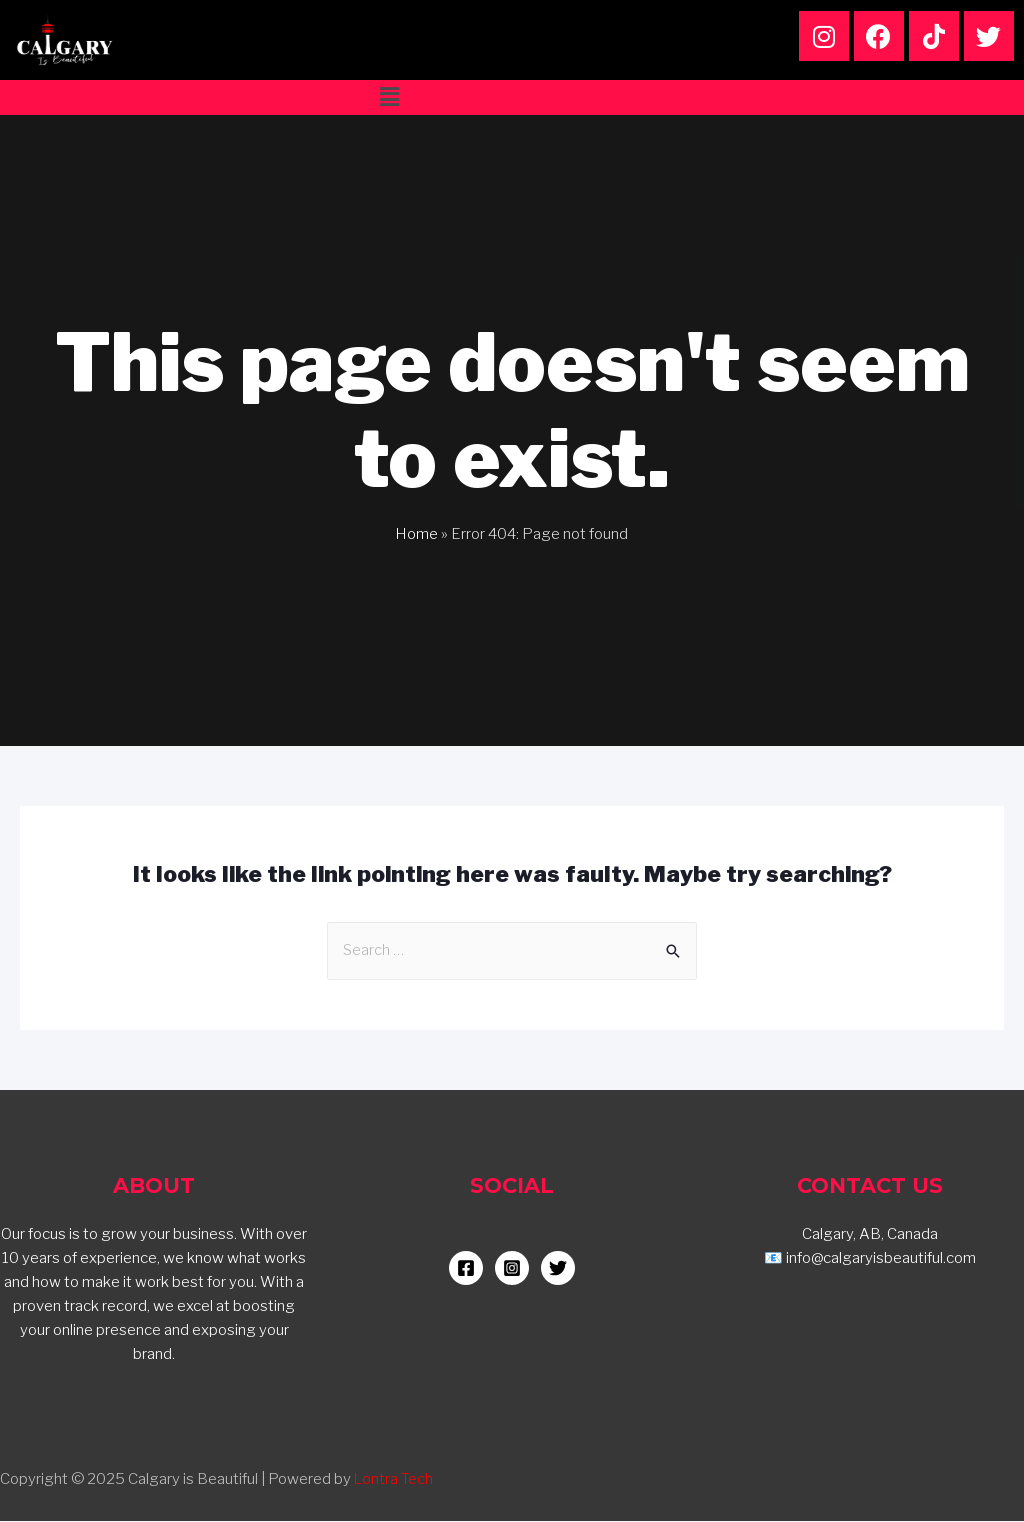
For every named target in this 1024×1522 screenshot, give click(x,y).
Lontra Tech (394, 1480)
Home (417, 534)
